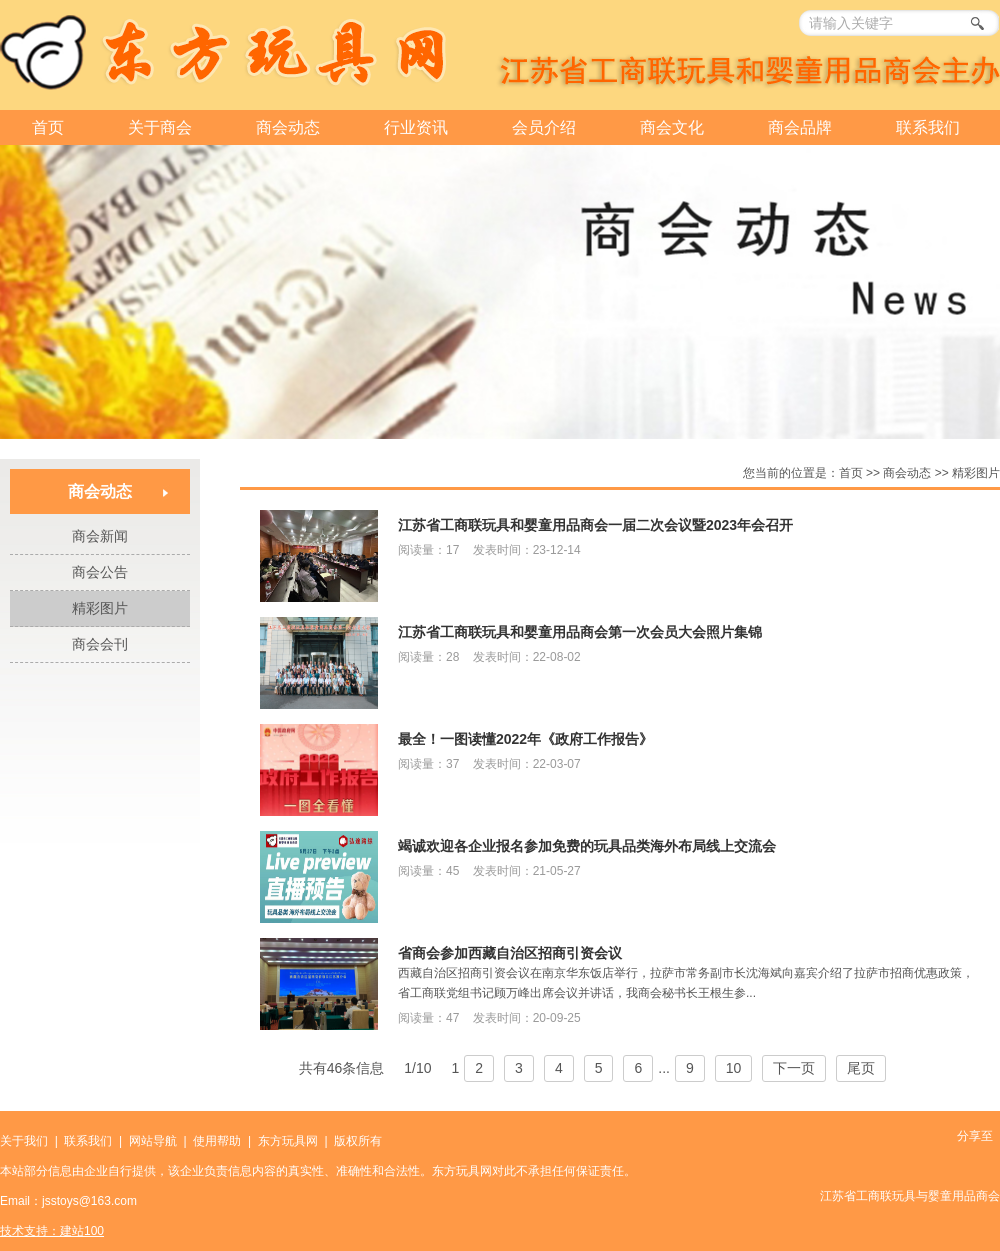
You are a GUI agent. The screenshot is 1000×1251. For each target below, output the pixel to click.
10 (734, 1068)
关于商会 (160, 127)
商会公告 (100, 572)
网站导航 (153, 1141)
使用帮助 (217, 1141)
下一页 (794, 1068)
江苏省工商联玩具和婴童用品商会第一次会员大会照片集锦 (580, 632)
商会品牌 (800, 127)
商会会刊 (100, 644)
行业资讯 (416, 127)
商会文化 (672, 127)
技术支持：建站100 (52, 1231)
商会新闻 (100, 536)
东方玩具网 (288, 1141)
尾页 (861, 1068)
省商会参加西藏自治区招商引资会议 (510, 953)
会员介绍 (544, 127)
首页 (48, 127)
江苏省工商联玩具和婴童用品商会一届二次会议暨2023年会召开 (595, 525)
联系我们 (928, 127)
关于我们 (24, 1141)
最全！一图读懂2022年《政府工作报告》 (525, 739)
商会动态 (288, 127)
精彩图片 (100, 608)
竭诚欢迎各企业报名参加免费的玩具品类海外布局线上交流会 (587, 846)
